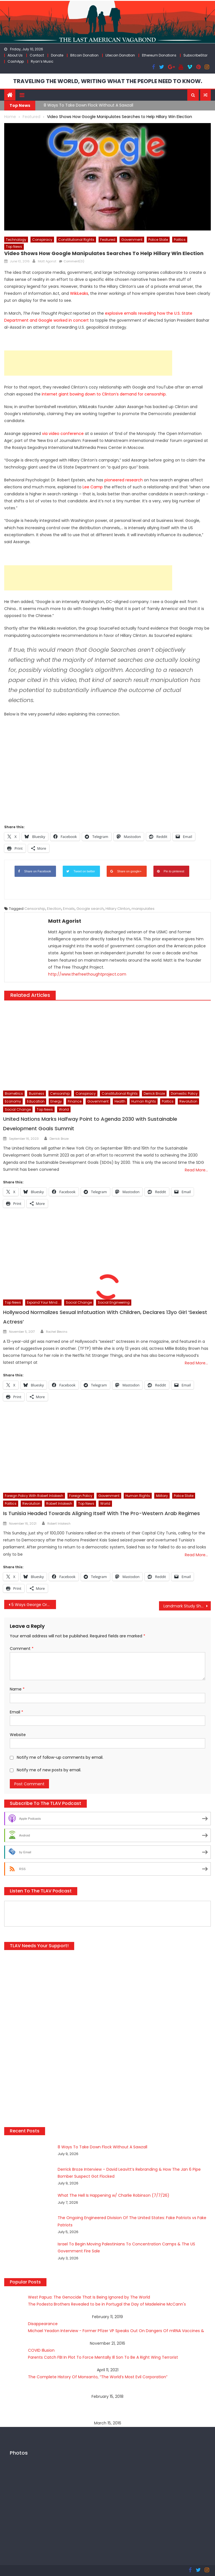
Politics (180, 239)
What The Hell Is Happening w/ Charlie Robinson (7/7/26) (113, 2195)
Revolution (188, 1101)
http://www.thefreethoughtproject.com (87, 974)
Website (18, 1734)
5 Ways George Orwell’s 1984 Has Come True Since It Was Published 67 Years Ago (33, 1604)
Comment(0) (74, 261)
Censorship (34, 908)
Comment (22, 1648)
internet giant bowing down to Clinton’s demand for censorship (104, 394)
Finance (74, 1101)
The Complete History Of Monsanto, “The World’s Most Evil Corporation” (97, 2377)
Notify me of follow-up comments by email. (60, 1757)
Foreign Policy (80, 1495)
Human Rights (143, 1101)
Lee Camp (93, 487)
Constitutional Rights (76, 239)
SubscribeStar (195, 55)
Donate (57, 55)
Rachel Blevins (56, 1331)
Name (17, 1689)
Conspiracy (42, 239)
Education (36, 1101)
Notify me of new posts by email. (49, 1770)
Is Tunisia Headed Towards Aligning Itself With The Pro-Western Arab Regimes (101, 1513)
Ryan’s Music (42, 61)
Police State (158, 239)
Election (54, 908)
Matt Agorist (47, 261)
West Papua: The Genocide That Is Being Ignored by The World (89, 2297)
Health (119, 1101)
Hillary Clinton (118, 908)
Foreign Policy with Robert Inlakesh (34, 1495)
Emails (69, 908)
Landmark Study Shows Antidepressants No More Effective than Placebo (187, 1606)
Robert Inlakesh (59, 1503)
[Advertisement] (88, 363)
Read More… (196, 1170)
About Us (15, 55)
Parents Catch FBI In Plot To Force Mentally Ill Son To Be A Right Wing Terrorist (103, 2357)
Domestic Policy (184, 1093)
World (64, 1109)
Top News (14, 246)
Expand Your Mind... (43, 1302)
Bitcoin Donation (84, 55)
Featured (107, 239)
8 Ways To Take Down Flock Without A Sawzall (88, 105)
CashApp (16, 61)
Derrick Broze (154, 1093)
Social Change (18, 1109)
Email (16, 1712)
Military (162, 1495)
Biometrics (14, 1093)
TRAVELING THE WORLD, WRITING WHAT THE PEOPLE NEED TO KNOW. (107, 81)
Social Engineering (114, 1302)
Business (36, 1093)
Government (131, 239)
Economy (13, 1101)
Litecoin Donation (120, 55)
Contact (37, 55)
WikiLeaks (79, 293)
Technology (16, 239)
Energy (56, 1101)
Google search (90, 908)
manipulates (143, 908)
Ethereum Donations (159, 55)
